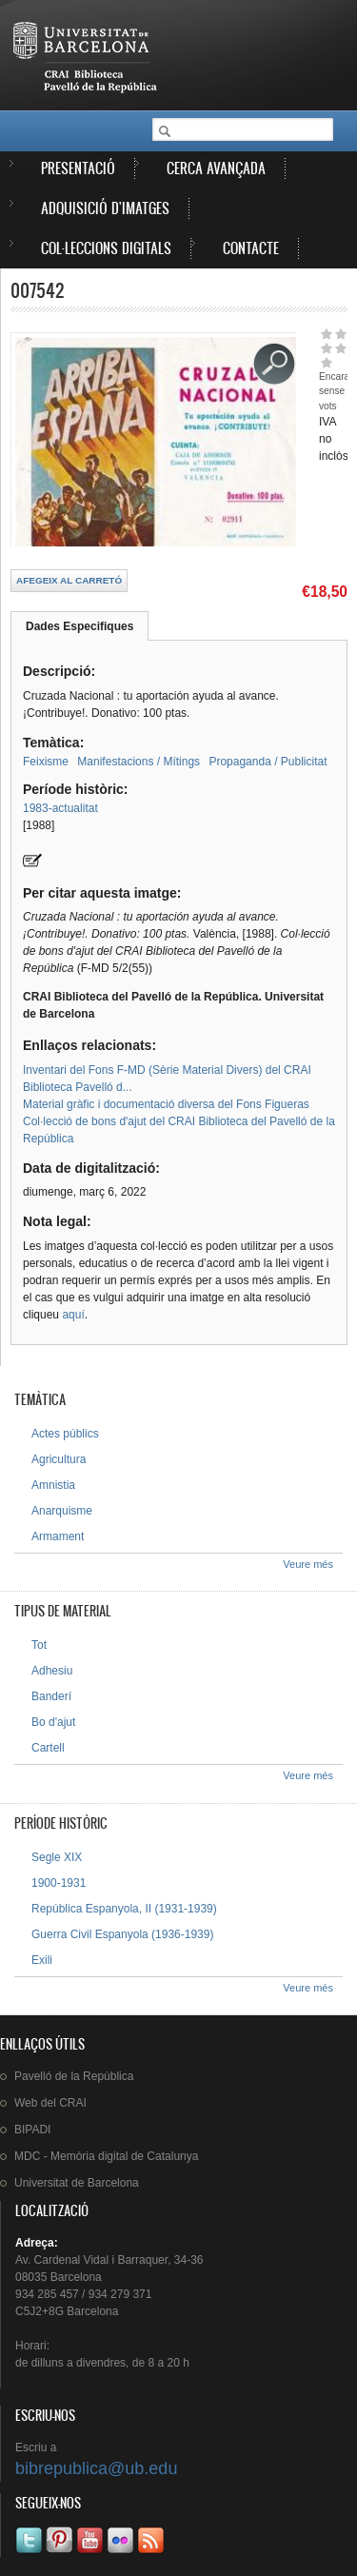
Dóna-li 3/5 (326, 348)
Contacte (251, 248)
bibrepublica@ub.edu (96, 2468)
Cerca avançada (216, 168)
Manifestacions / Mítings (138, 761)
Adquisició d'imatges (105, 208)
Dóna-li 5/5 (326, 362)
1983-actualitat (60, 808)
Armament (57, 1536)
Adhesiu (51, 1670)
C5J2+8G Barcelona (66, 2311)
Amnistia (53, 1485)
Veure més (308, 1564)
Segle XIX (56, 1857)
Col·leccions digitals (106, 248)
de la (73, 2076)
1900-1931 (58, 1883)
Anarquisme (61, 1510)
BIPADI (32, 2129)
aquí (73, 1314)
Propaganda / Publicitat (267, 761)
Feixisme (46, 761)
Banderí (51, 1696)
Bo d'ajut (53, 1722)
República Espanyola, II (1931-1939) (124, 1908)
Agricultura (58, 1459)
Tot (39, 1645)
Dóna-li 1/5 (326, 334)
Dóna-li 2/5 (340, 334)
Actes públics (65, 1433)
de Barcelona (76, 2183)
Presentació (78, 168)
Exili (41, 1960)
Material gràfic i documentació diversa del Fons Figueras (166, 1104)
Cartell (48, 1747)
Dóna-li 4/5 (340, 348)
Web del (50, 2103)
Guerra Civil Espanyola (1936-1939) (122, 1934)
